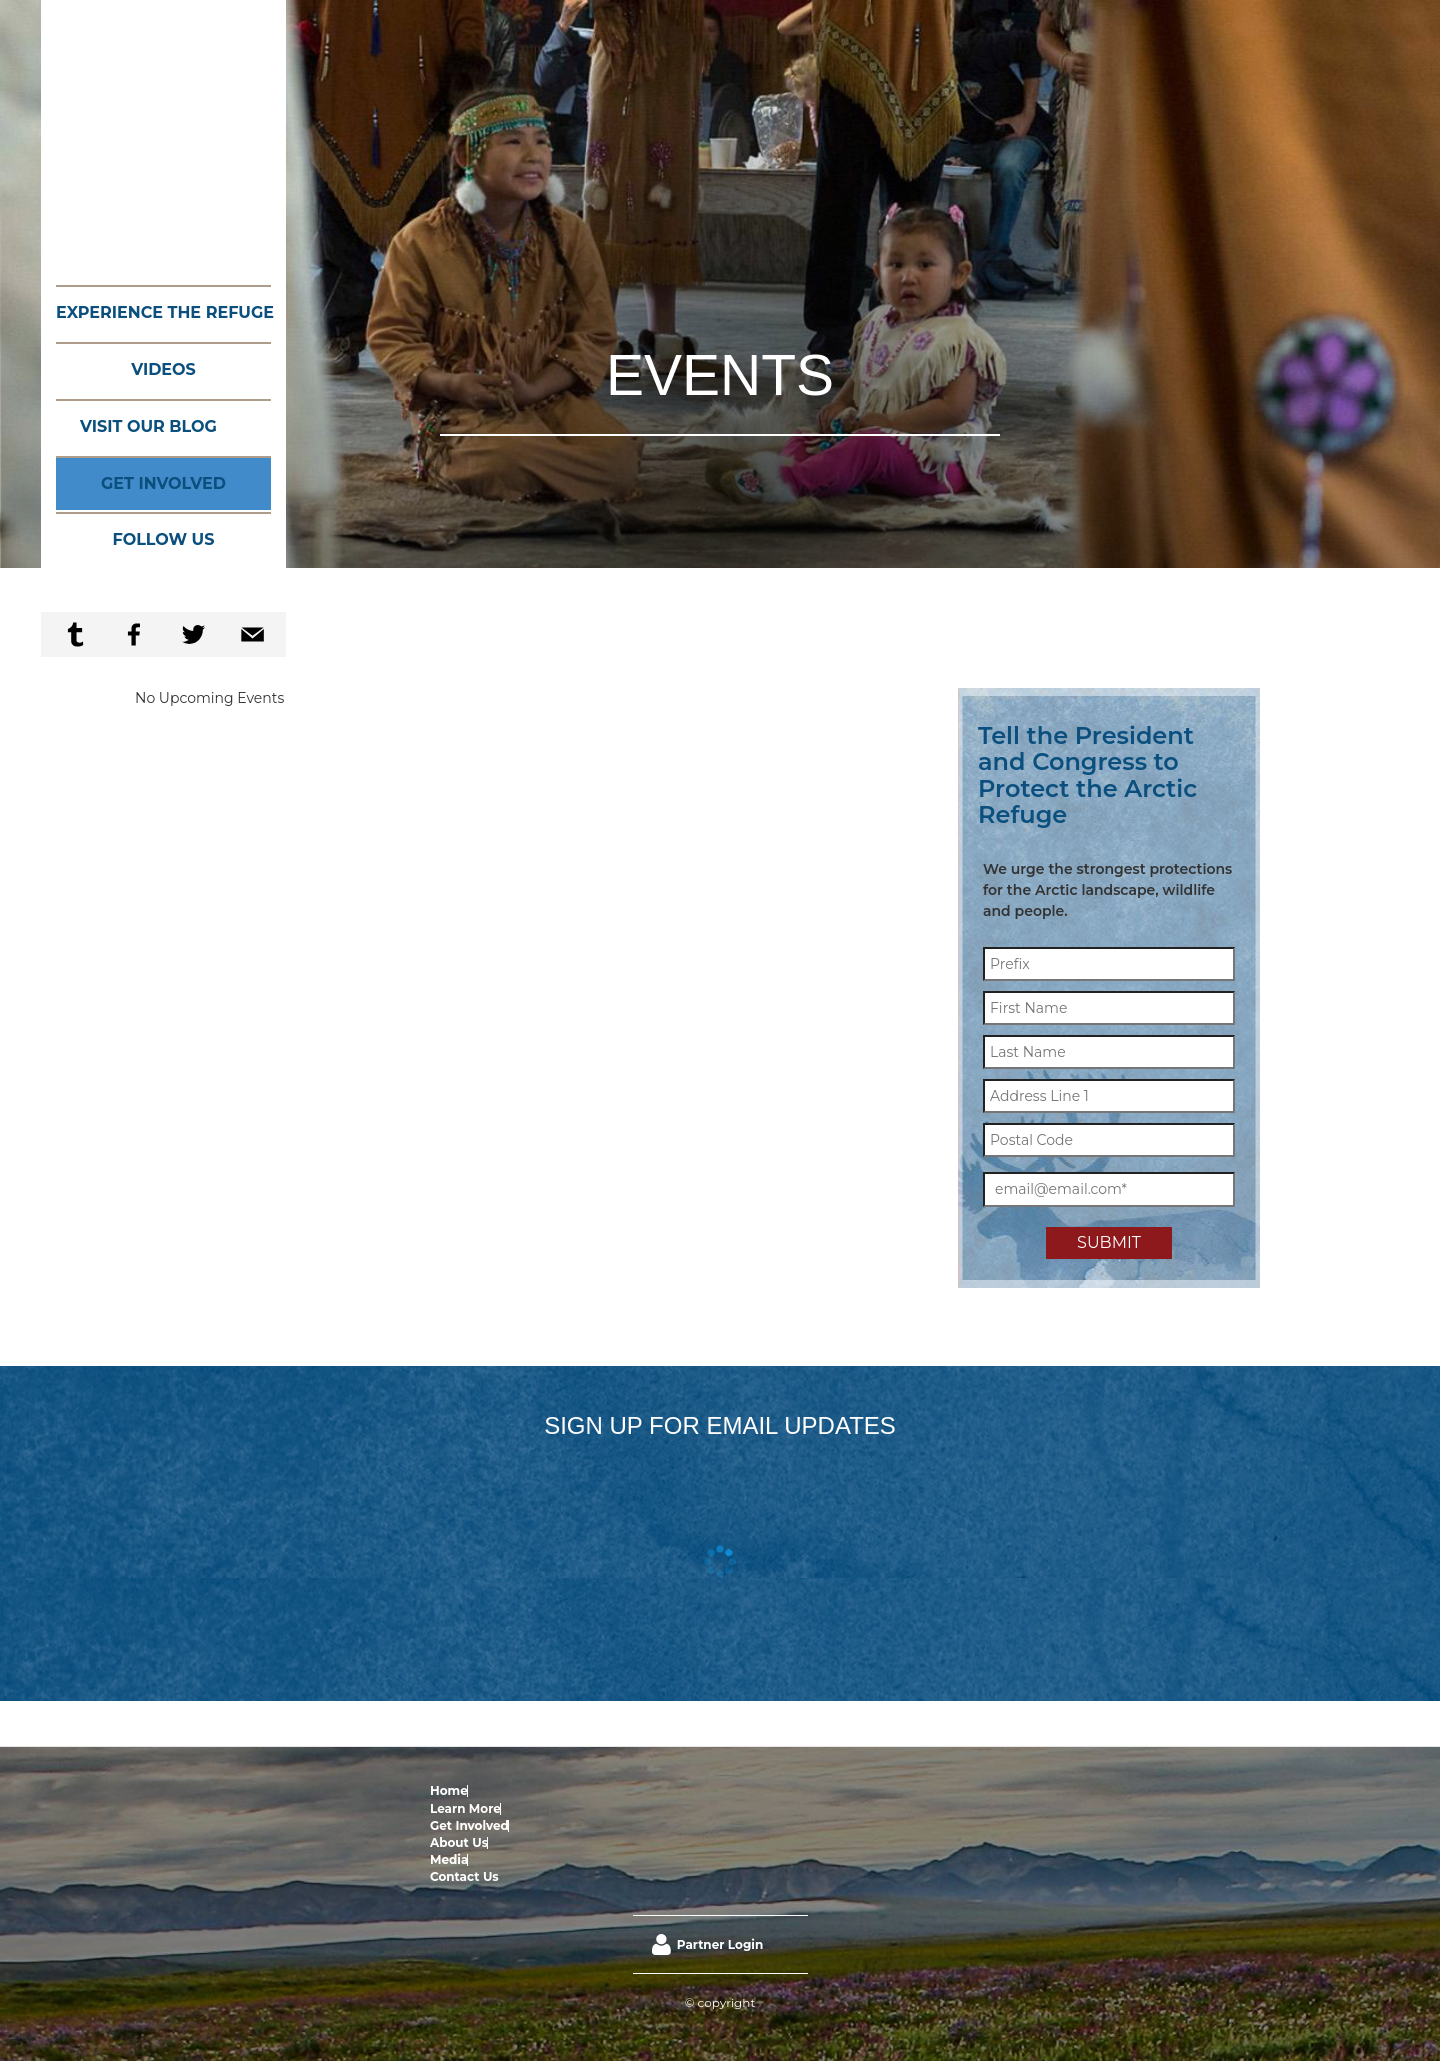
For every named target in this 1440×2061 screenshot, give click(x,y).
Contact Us (748, 1790)
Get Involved (163, 483)
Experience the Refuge (163, 312)
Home (449, 1790)
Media (694, 1790)
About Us (646, 1790)
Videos (163, 369)
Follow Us (164, 539)
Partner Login (720, 1859)
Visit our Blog (148, 426)
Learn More (503, 1790)
